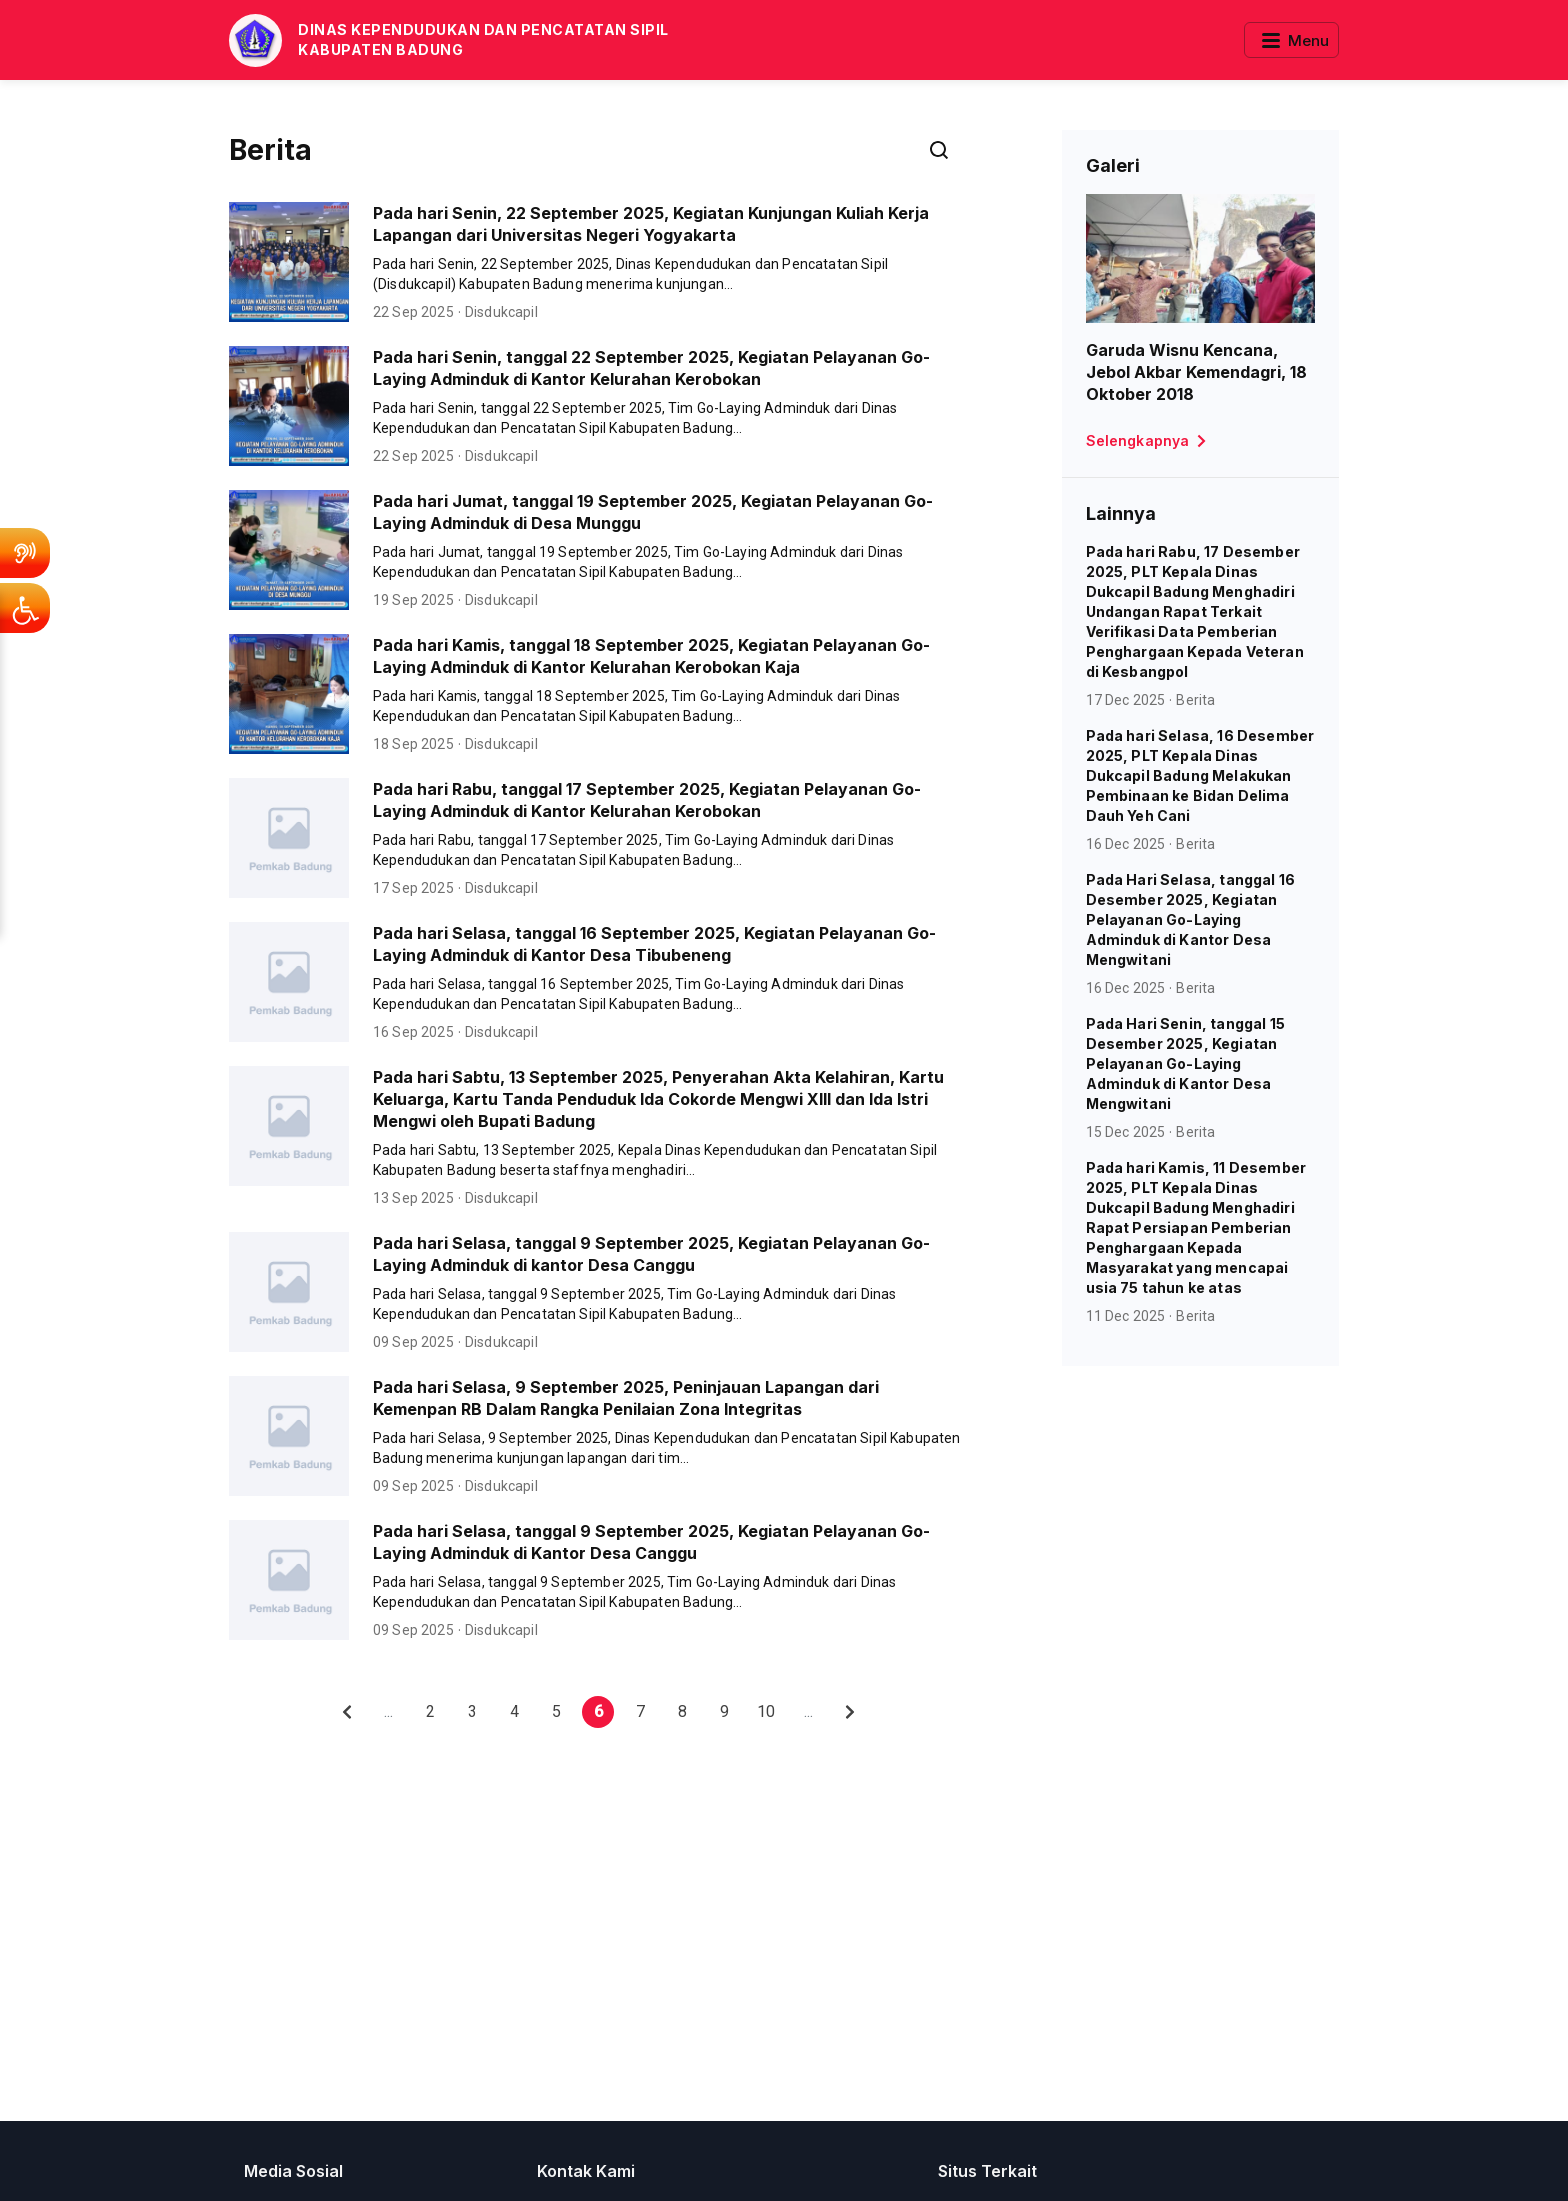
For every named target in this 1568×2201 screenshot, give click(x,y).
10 (766, 1711)
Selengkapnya (1149, 441)
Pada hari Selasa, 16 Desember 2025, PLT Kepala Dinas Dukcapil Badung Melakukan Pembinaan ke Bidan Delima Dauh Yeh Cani (1200, 775)
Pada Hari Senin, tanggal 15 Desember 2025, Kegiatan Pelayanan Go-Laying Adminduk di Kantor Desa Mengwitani (1185, 1063)
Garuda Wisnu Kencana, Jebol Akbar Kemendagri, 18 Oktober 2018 (1196, 372)
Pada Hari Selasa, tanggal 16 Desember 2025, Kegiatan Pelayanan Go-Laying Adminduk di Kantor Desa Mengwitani (1190, 919)
